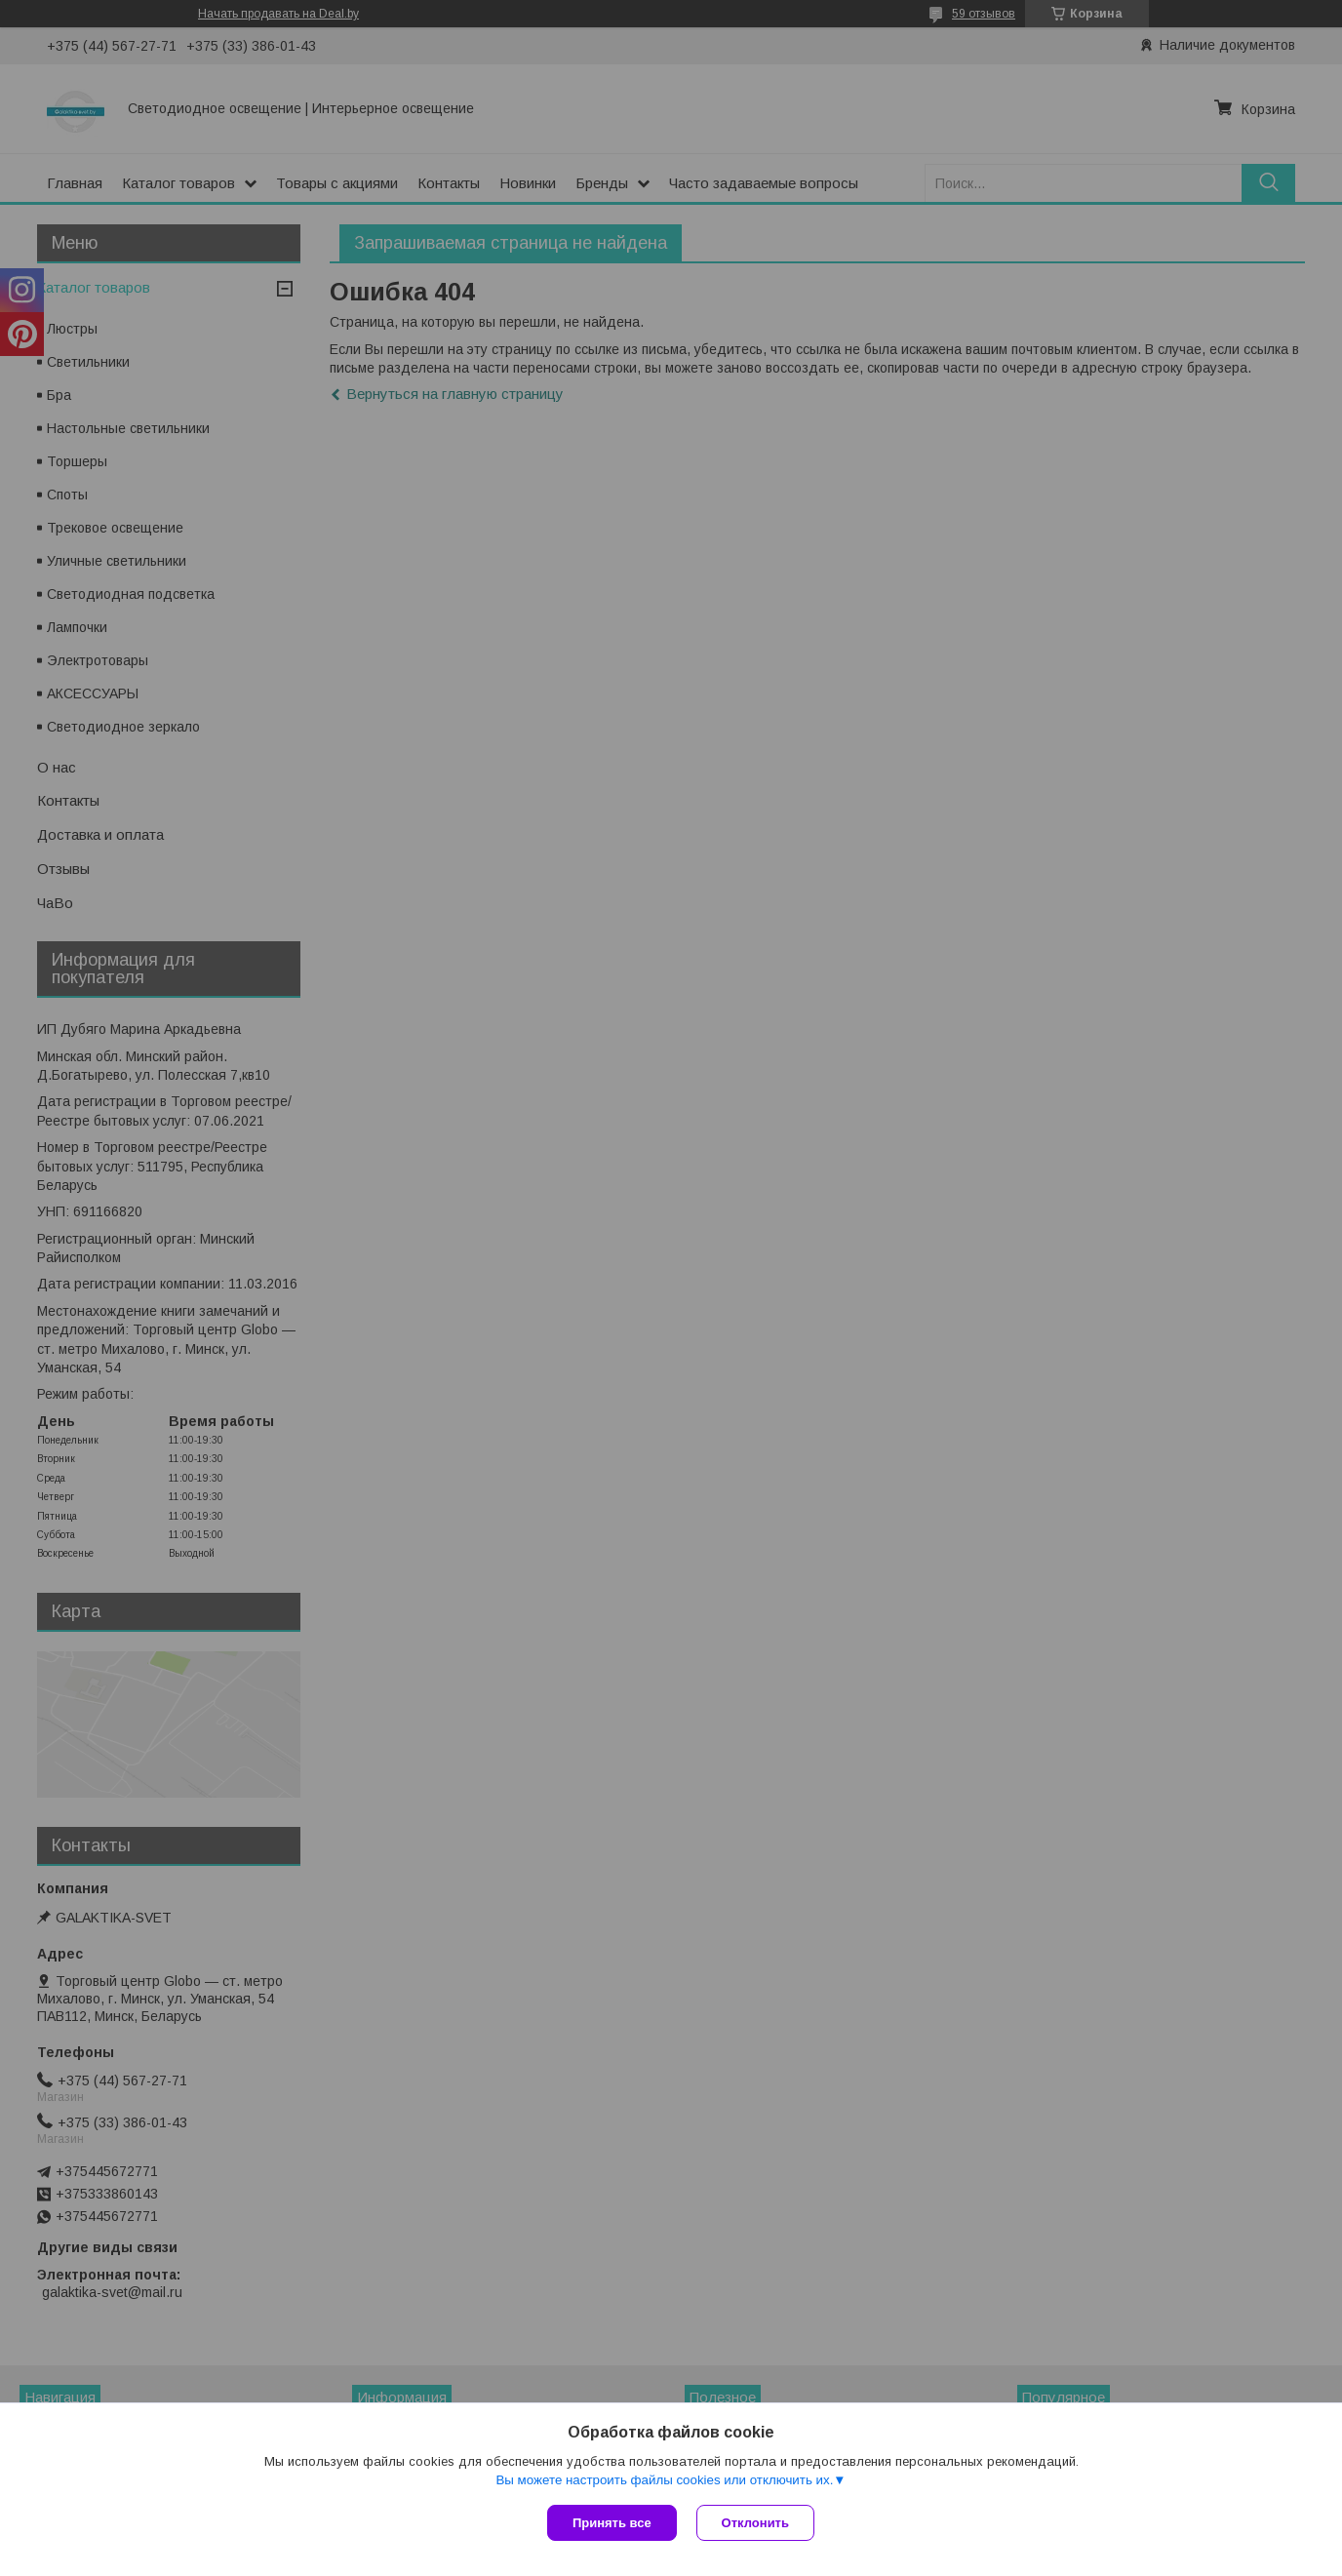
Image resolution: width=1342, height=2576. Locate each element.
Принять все (611, 2523)
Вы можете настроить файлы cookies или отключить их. (664, 2480)
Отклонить (755, 2523)
